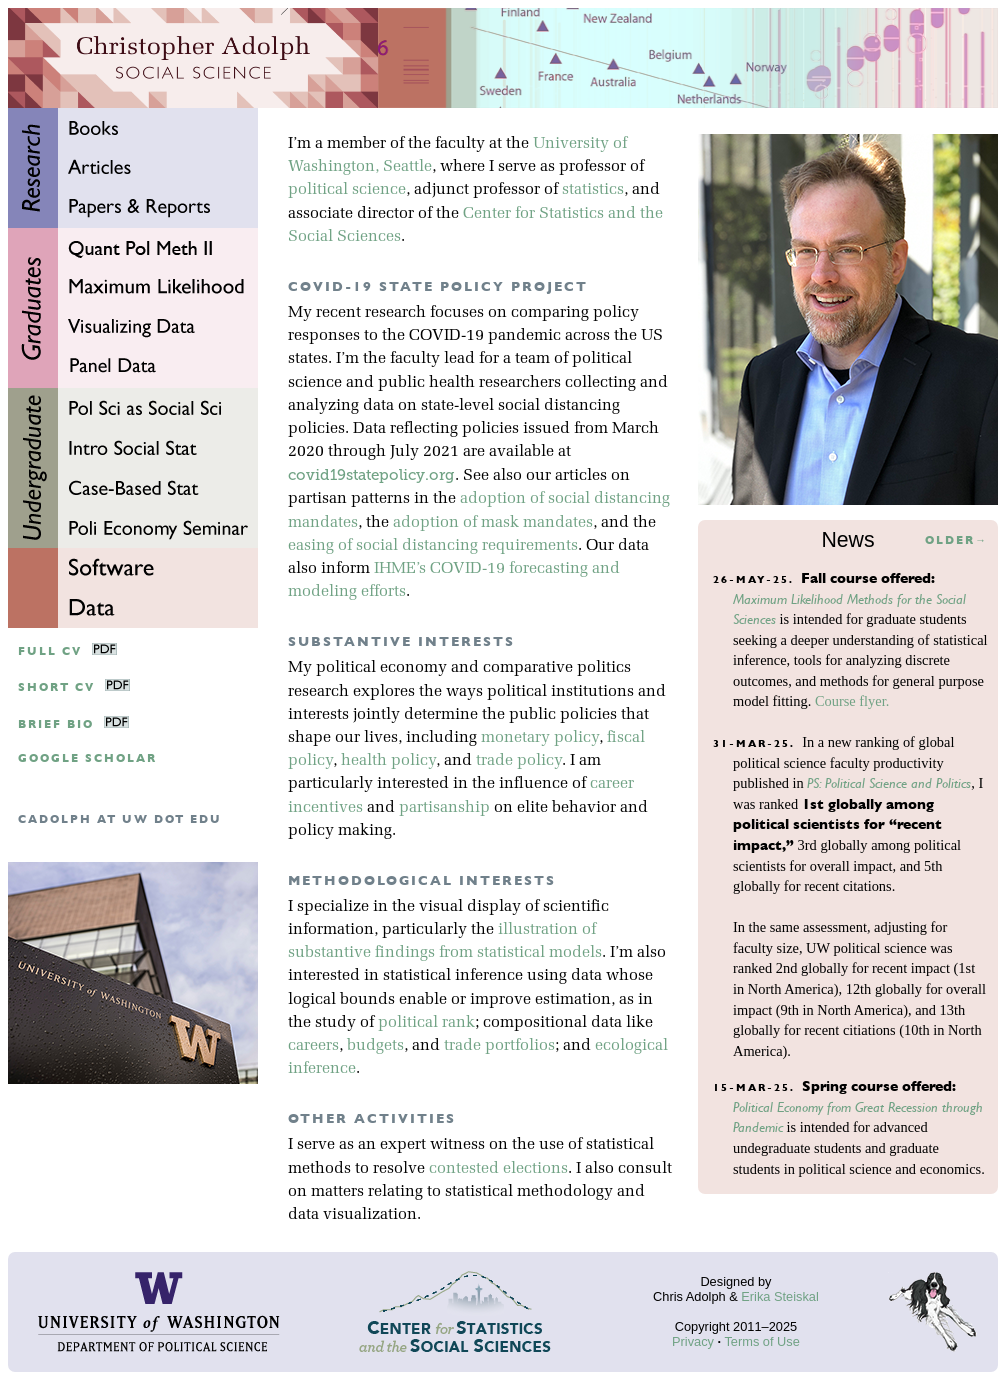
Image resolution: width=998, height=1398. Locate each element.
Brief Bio (56, 724)
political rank (426, 1023)
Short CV (56, 687)
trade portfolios (499, 1046)
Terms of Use (761, 1341)
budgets (375, 1046)
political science (347, 190)
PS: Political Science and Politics (889, 783)
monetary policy (540, 738)
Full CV (50, 651)
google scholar (87, 758)
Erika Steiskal (780, 1296)
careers (313, 1046)
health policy (388, 761)
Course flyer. (852, 701)
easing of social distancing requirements (433, 546)
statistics (593, 190)
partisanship (444, 808)
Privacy (693, 1341)
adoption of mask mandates (493, 523)
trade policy (519, 761)
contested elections (498, 1169)
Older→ (956, 540)
